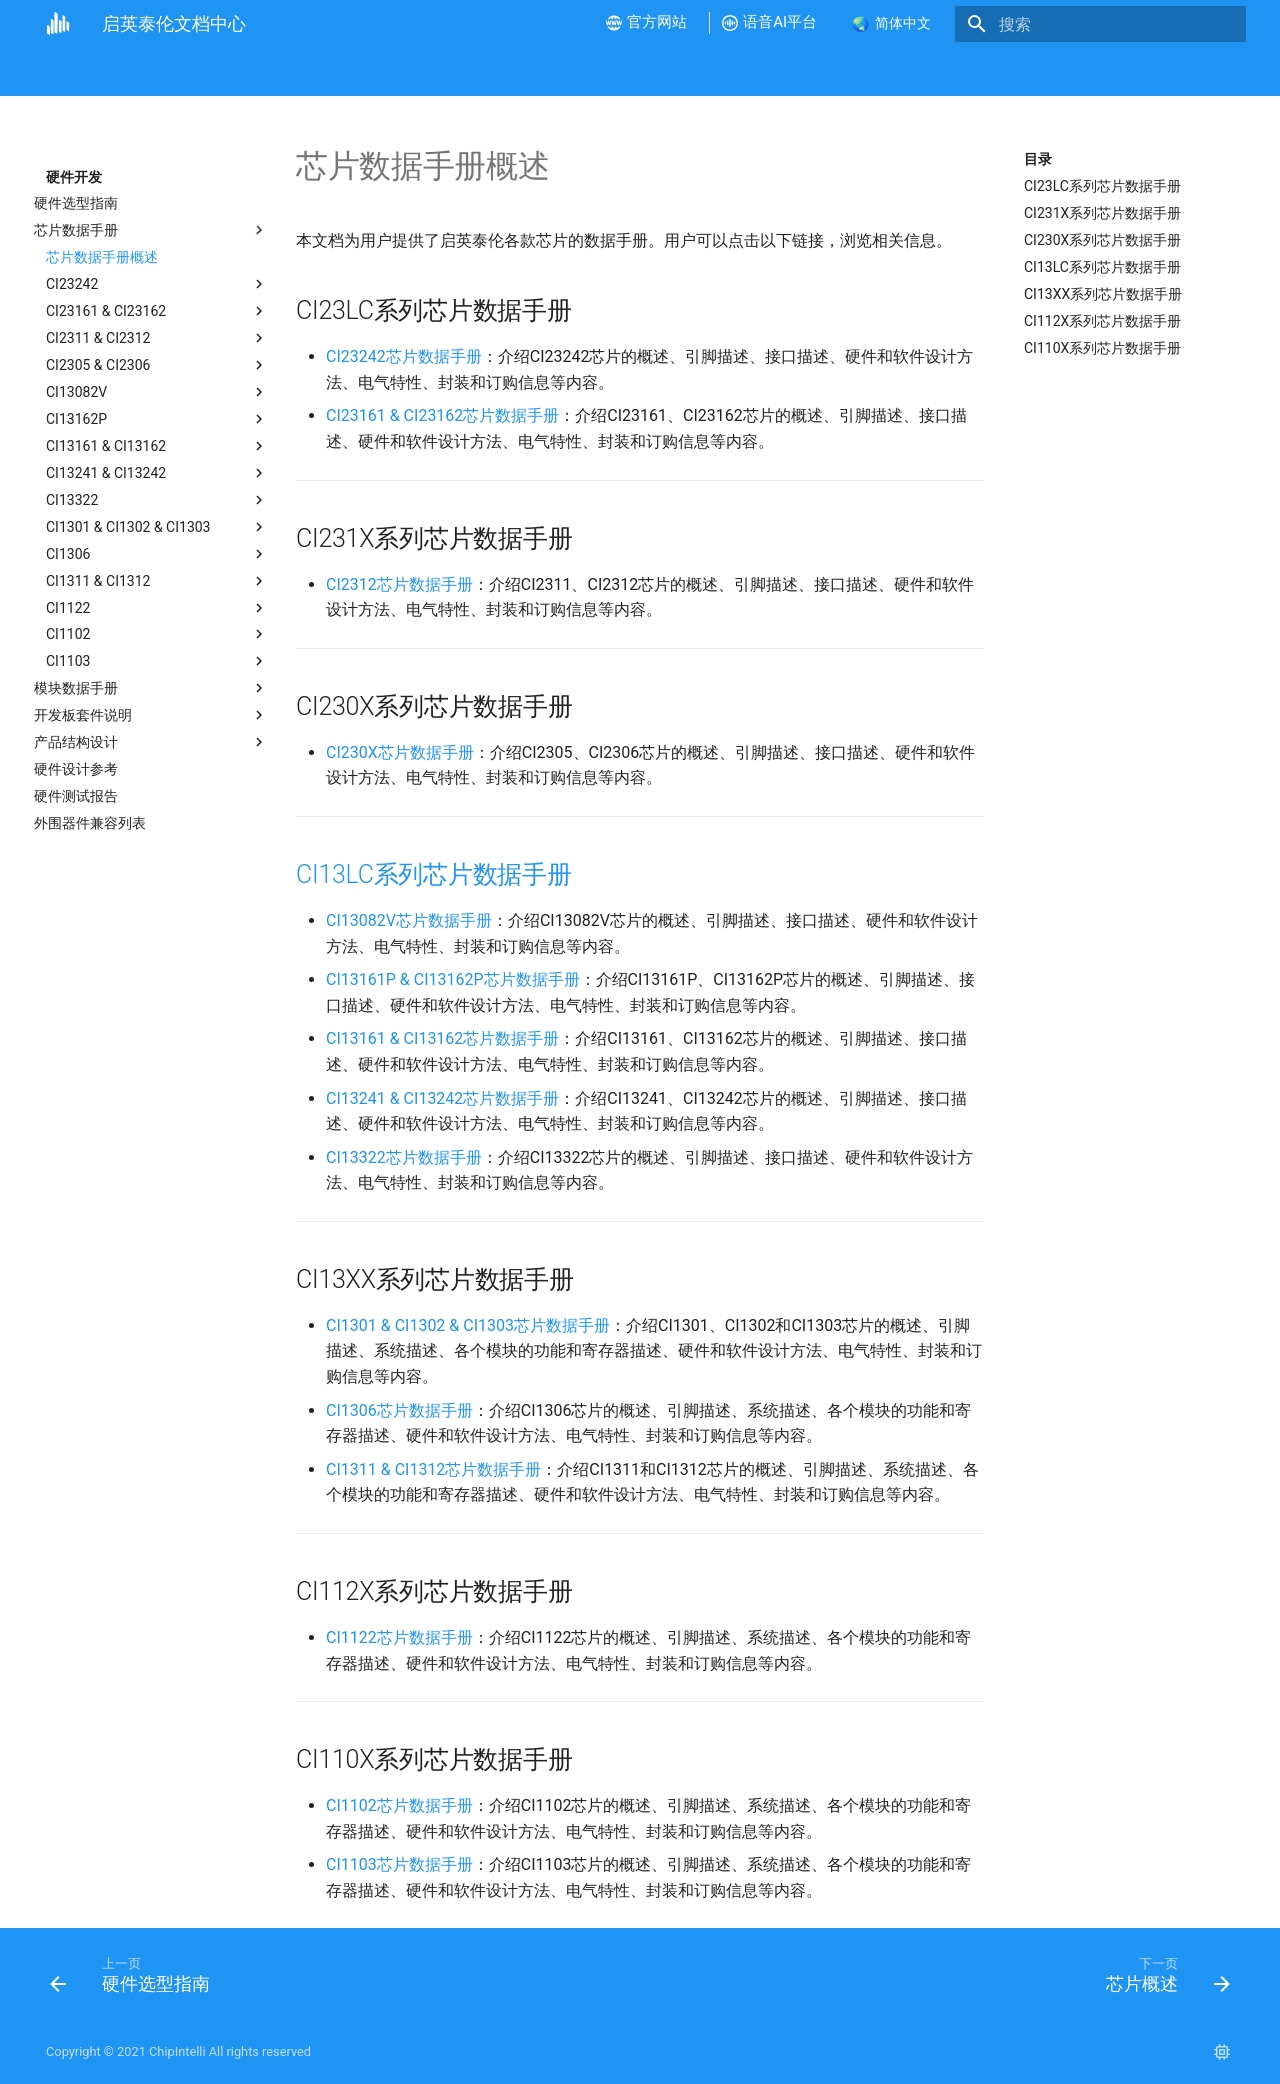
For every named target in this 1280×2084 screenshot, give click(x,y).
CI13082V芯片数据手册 (409, 920)
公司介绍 (128, 72)
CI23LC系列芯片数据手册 (1102, 186)
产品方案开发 (555, 72)
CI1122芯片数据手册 (399, 1637)
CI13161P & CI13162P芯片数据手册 (453, 979)
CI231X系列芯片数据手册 (1102, 213)
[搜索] (1129, 24)
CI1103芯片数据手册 (399, 1864)
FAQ (718, 72)
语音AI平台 (792, 72)
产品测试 (651, 72)
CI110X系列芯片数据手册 (1102, 348)
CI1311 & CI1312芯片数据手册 (433, 1469)
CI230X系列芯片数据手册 (1102, 240)
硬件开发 (376, 72)
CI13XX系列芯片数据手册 (1103, 294)
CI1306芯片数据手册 (399, 1410)
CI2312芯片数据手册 (399, 584)
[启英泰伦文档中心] (58, 24)
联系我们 (1006, 72)
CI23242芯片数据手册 (404, 356)
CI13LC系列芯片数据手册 (1102, 267)
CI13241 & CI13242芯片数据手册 (442, 1098)
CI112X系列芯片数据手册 (1102, 321)
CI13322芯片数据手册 (404, 1157)
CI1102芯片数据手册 (399, 1805)
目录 (1038, 159)
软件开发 (458, 72)
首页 (60, 72)
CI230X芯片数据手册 (400, 752)
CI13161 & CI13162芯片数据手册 (442, 1038)
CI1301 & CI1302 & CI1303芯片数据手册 (468, 1325)
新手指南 (211, 72)
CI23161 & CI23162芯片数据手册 (442, 415)
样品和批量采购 (902, 72)
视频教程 (293, 72)
